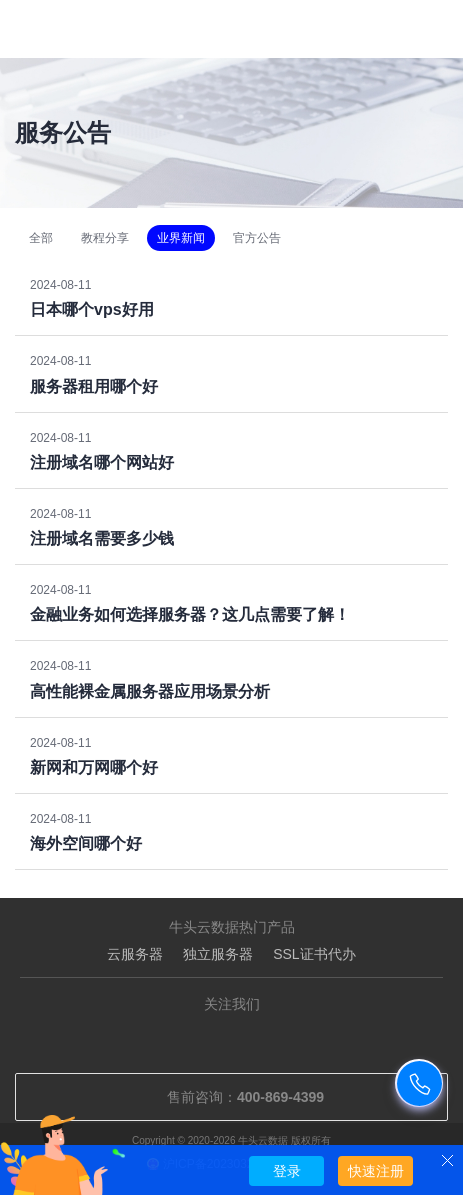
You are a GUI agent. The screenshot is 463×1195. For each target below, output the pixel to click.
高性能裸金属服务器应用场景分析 (150, 691)
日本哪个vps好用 (92, 309)
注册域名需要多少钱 (102, 538)
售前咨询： (231, 1097)
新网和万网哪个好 (94, 767)
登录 (287, 1171)
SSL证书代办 (314, 954)
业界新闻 (181, 238)
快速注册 (376, 1171)
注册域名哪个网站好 (102, 462)
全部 (41, 238)
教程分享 (105, 238)
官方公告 (257, 238)
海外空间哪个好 (86, 843)
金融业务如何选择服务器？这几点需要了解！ (190, 614)
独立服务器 (218, 954)
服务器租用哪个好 (94, 386)
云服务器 (135, 954)
